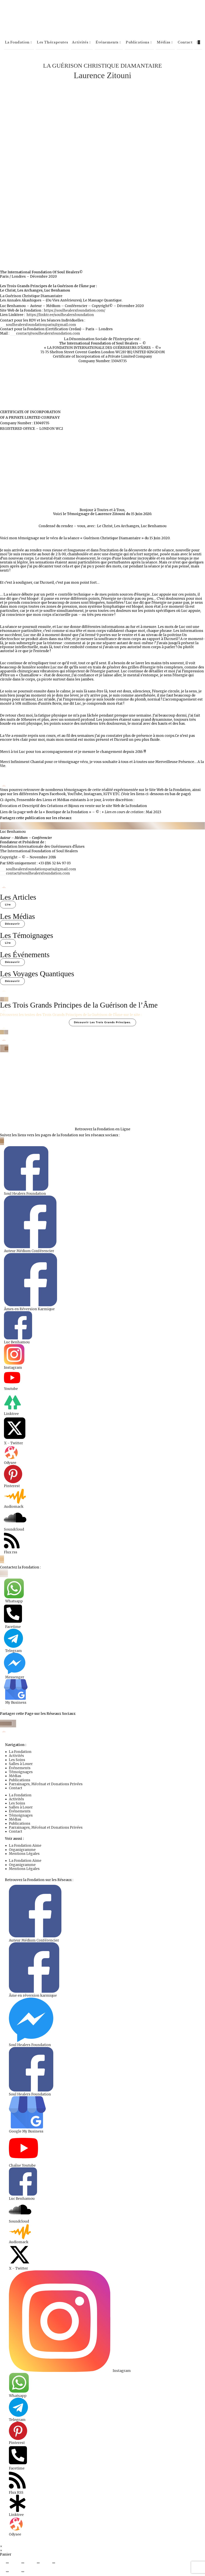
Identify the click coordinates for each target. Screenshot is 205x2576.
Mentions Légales (24, 1853)
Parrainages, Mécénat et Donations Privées (46, 1784)
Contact (15, 1788)
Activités (16, 1755)
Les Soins (17, 1760)
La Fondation (20, 1752)
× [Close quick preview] (1, 2546)
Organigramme (22, 1850)
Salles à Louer (21, 1764)
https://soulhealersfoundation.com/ (74, 310)
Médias (15, 1776)
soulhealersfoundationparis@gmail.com (41, 324)
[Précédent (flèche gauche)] (7, 2571)
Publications (19, 1780)
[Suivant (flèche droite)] (22, 2571)
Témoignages (21, 1772)
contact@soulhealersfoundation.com (48, 333)
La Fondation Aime (25, 1845)
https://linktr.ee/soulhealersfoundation (60, 315)
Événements (20, 1768)
